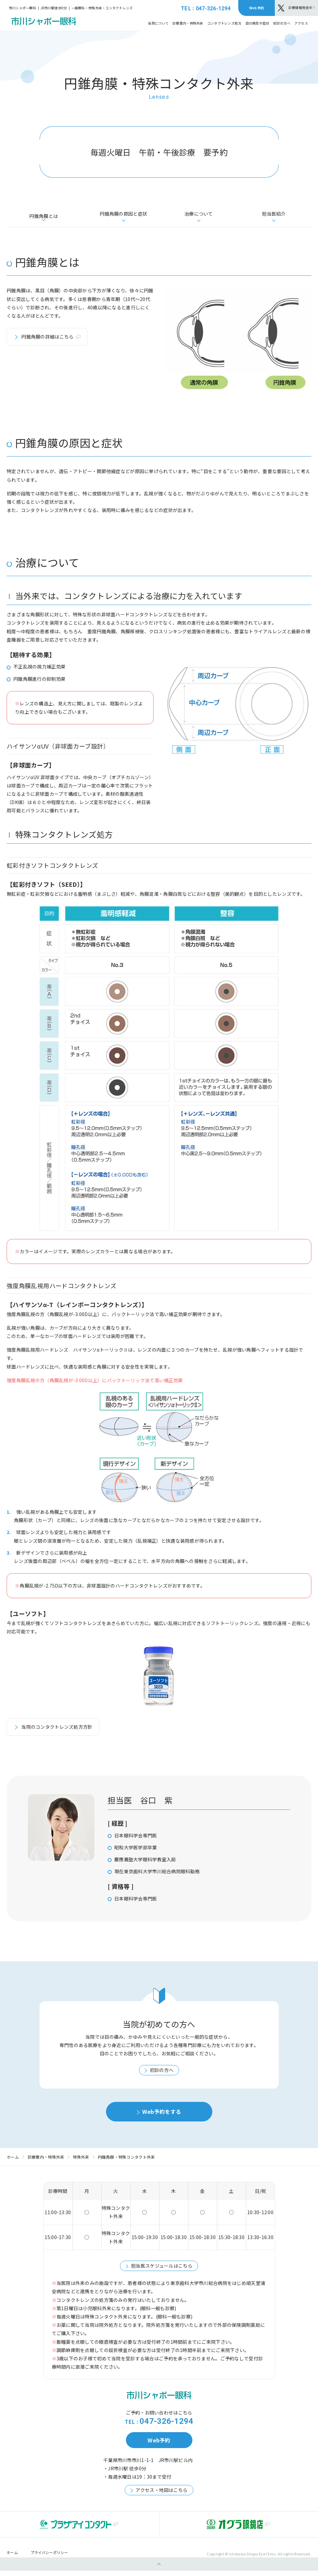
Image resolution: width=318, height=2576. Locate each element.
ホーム (13, 2162)
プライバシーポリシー (49, 2558)
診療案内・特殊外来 (46, 2162)
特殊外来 (81, 2162)
